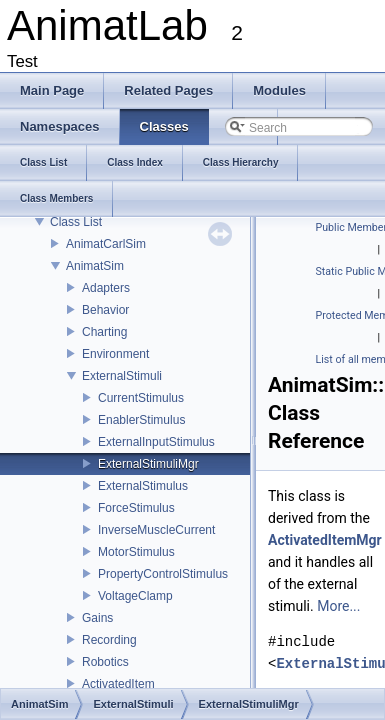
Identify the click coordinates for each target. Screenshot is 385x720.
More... (338, 606)
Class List (76, 222)
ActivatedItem (118, 684)
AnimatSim (95, 266)
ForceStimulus (136, 508)
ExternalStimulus (143, 486)
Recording (109, 640)
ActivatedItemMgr (325, 540)
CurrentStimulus (141, 398)
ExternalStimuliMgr (148, 464)
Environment (115, 354)
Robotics (105, 662)
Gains (97, 618)
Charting (104, 332)
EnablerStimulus (141, 420)
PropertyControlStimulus (163, 574)
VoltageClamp (135, 596)
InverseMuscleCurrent (156, 530)
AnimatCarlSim (106, 244)
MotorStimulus (136, 552)
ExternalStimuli (122, 376)
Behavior (105, 310)
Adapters (106, 288)
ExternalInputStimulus (156, 442)
